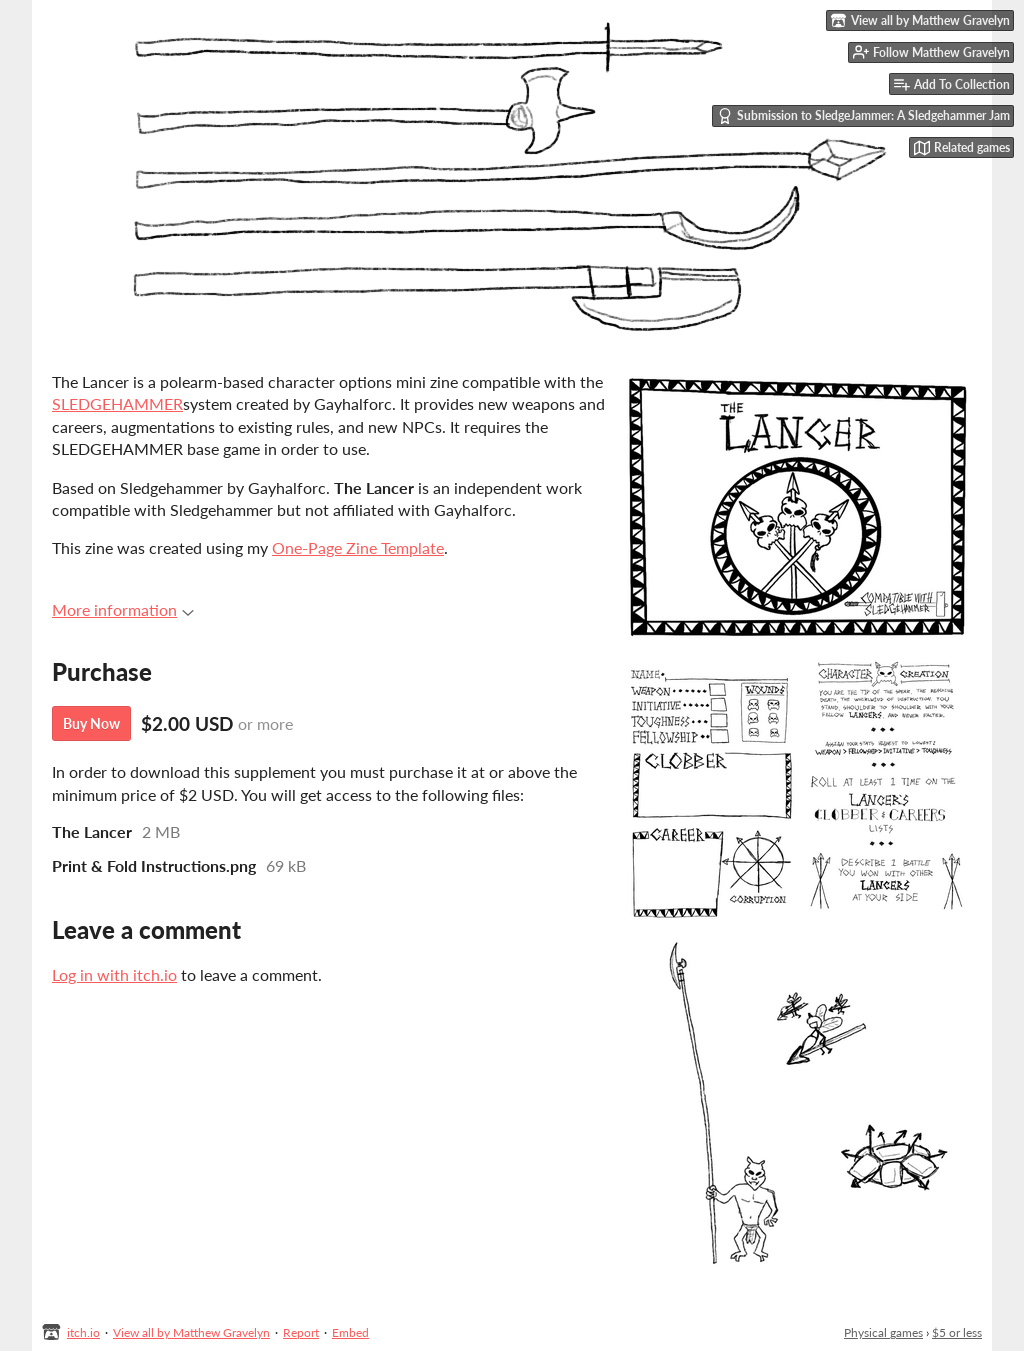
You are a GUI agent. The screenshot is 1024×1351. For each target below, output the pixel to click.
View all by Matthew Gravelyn (191, 1332)
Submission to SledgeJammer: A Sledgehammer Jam (863, 116)
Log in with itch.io (114, 974)
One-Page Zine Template (358, 547)
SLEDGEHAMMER (117, 403)
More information (123, 609)
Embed (350, 1332)
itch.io (83, 1332)
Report (301, 1332)
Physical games (883, 1332)
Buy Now (91, 723)
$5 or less (957, 1332)
